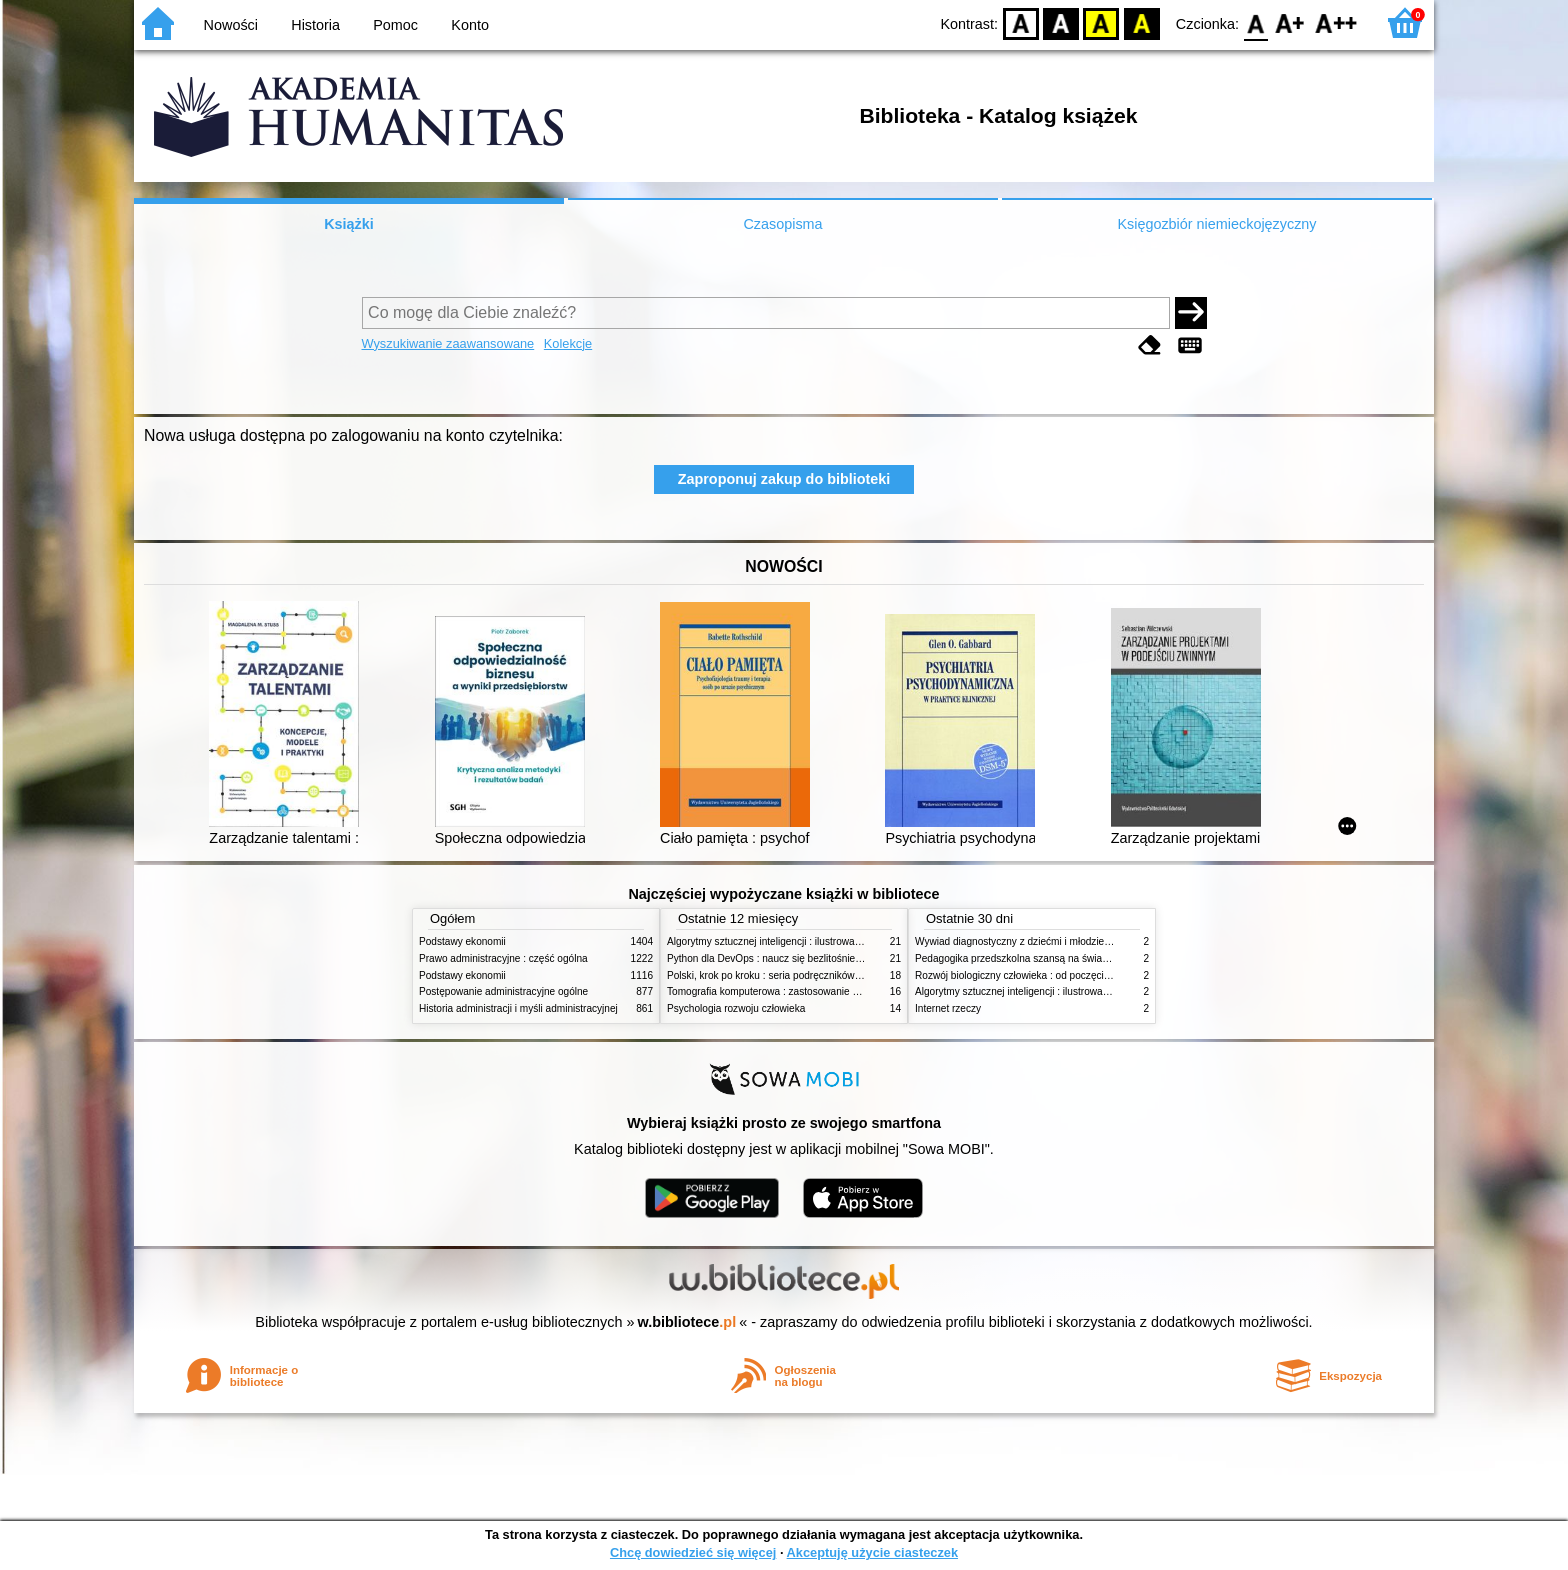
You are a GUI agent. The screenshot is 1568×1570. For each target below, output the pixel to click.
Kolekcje (568, 343)
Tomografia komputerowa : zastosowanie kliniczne (779, 991)
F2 (1336, 22)
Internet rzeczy (948, 1008)
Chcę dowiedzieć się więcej (693, 1552)
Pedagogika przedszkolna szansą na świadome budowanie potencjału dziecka (1090, 958)
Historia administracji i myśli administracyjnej (518, 1008)
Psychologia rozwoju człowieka (736, 1008)
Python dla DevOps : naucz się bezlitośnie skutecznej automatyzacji (818, 958)
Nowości (231, 25)
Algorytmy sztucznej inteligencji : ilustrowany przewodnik (793, 941)
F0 (1255, 22)
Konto (470, 25)
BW (1061, 22)
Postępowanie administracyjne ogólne (503, 991)
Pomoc (395, 25)
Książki (349, 224)
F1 (1290, 22)
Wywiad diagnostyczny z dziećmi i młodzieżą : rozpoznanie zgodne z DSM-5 (1085, 941)
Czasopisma (782, 224)
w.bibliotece (687, 1322)
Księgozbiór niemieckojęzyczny (1216, 224)
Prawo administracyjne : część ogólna (503, 958)
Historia (315, 25)
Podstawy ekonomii (462, 941)
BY (1141, 22)
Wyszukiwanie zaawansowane (448, 343)
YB (1101, 22)
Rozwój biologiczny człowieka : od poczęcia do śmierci (1036, 975)
